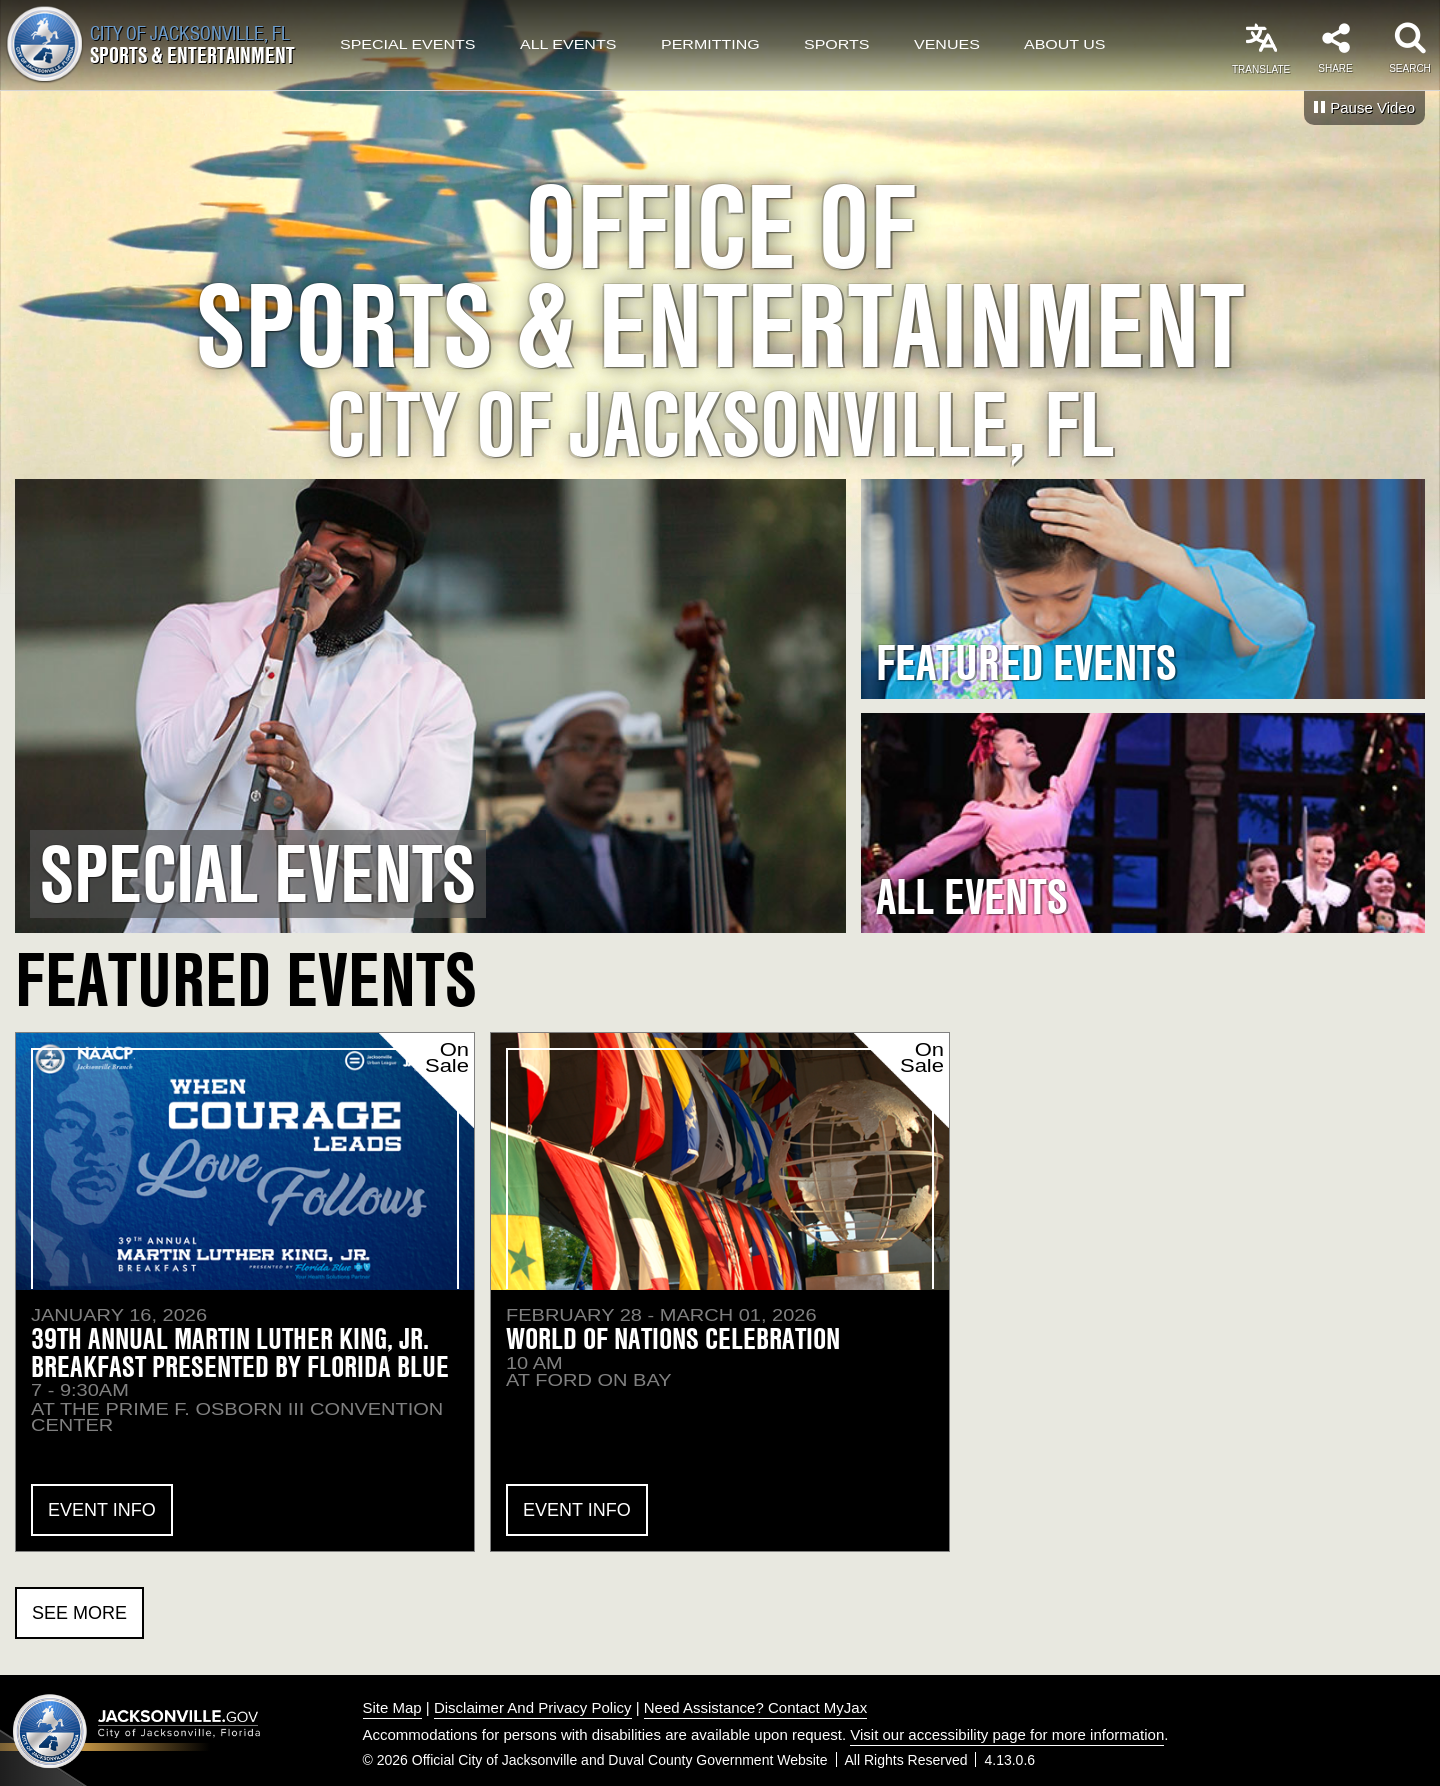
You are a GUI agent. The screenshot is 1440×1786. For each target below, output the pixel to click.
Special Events (407, 45)
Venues (947, 45)
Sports (837, 45)
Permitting (710, 45)
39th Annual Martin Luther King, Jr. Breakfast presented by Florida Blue (240, 1352)
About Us (1065, 45)
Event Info (102, 1510)
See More (79, 1613)
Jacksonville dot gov (137, 1731)
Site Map (392, 1707)
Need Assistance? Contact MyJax (755, 1707)
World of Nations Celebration (673, 1338)
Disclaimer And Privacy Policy (533, 1707)
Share (1335, 68)
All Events (568, 45)
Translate (1261, 69)
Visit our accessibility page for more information (1007, 1734)
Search (1410, 68)
